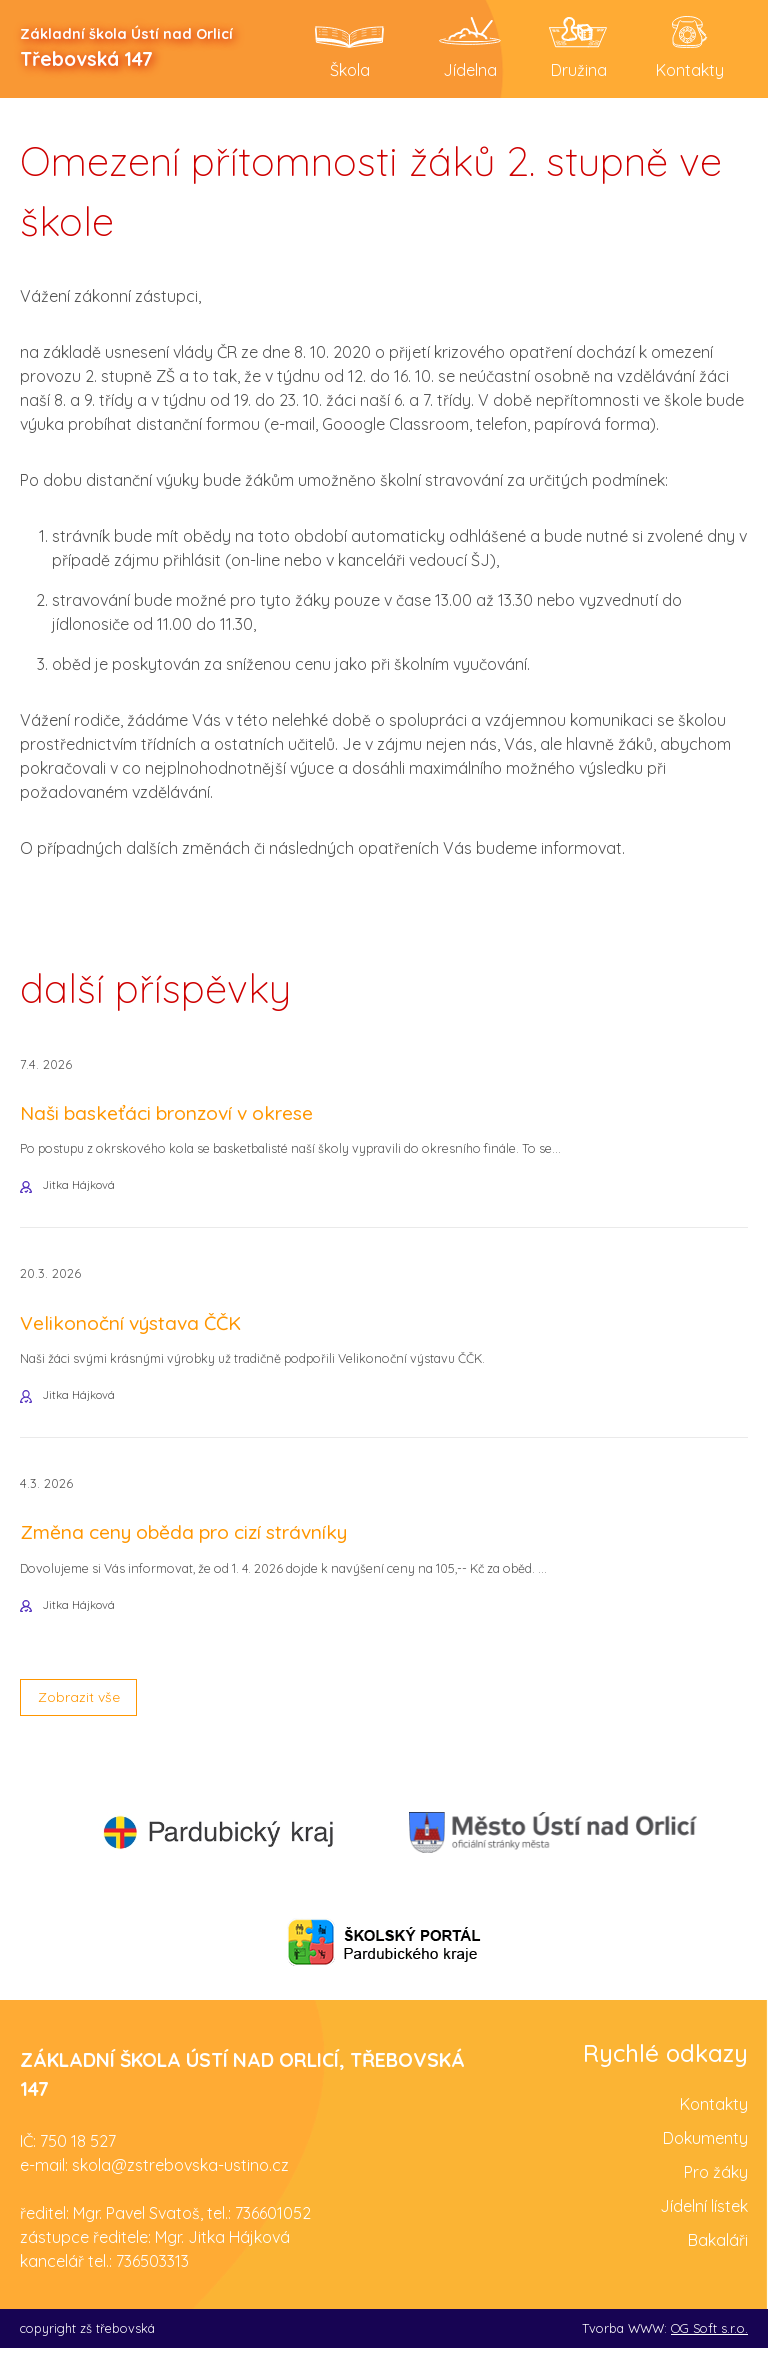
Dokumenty (705, 2164)
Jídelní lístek (704, 2232)
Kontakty (714, 2130)
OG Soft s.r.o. (709, 2354)
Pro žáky (716, 2198)
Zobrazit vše (86, 1720)
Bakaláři (718, 2266)
